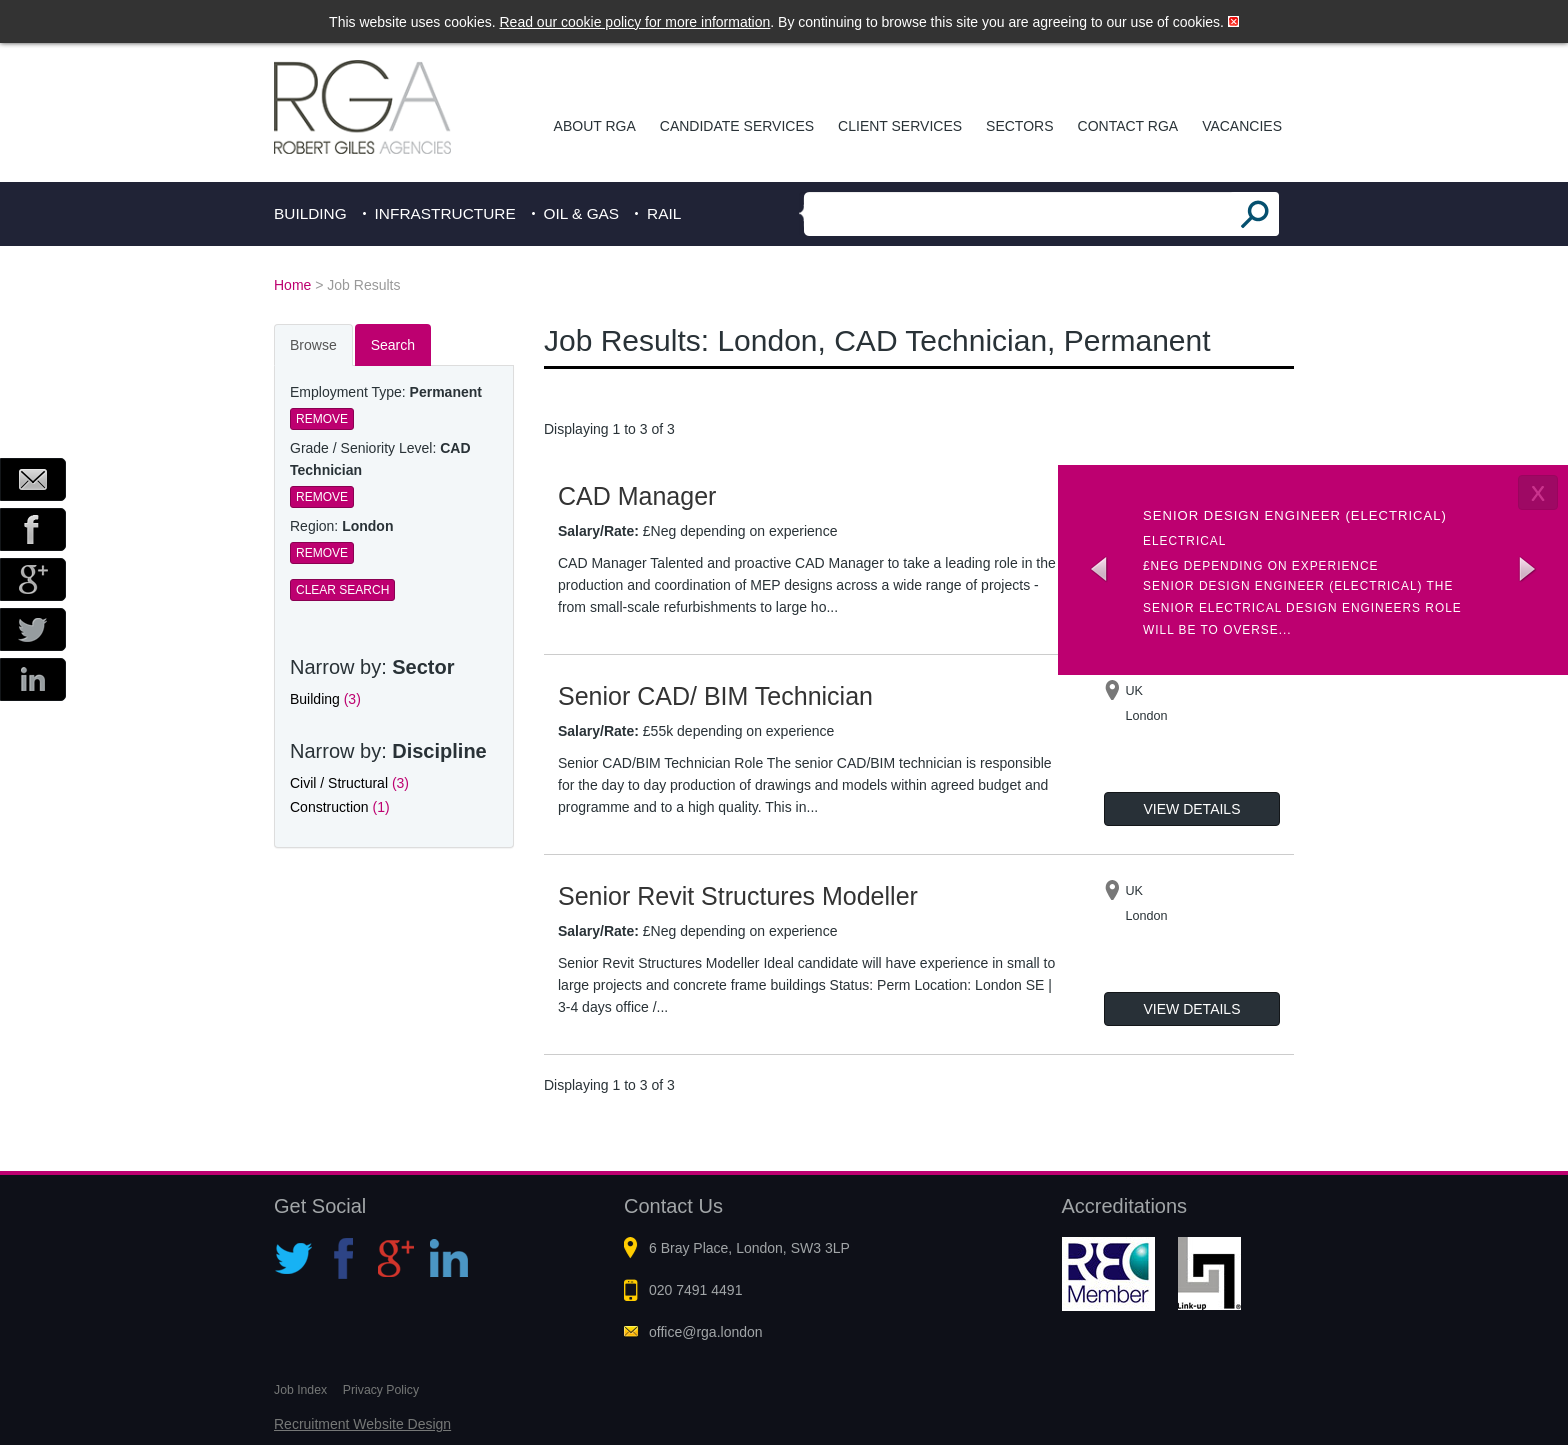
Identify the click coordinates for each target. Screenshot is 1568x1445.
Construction (340, 807)
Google (33, 579)
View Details (1192, 809)
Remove (322, 419)
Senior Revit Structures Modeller (738, 896)
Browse (313, 345)
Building (310, 213)
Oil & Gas (582, 213)
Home (292, 285)
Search (393, 345)
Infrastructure (445, 213)
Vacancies (1242, 126)
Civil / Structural (349, 783)
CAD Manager (637, 496)
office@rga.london (706, 1332)
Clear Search (342, 590)
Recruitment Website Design (362, 1424)
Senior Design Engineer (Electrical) (1295, 515)
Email (33, 479)
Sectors (1019, 126)
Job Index (300, 1390)
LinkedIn (33, 679)
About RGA (595, 126)
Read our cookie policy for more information (635, 22)
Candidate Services (737, 126)
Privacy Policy (381, 1390)
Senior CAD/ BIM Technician (715, 696)
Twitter (33, 629)
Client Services (900, 126)
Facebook (33, 529)
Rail (664, 213)
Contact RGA (1128, 126)
